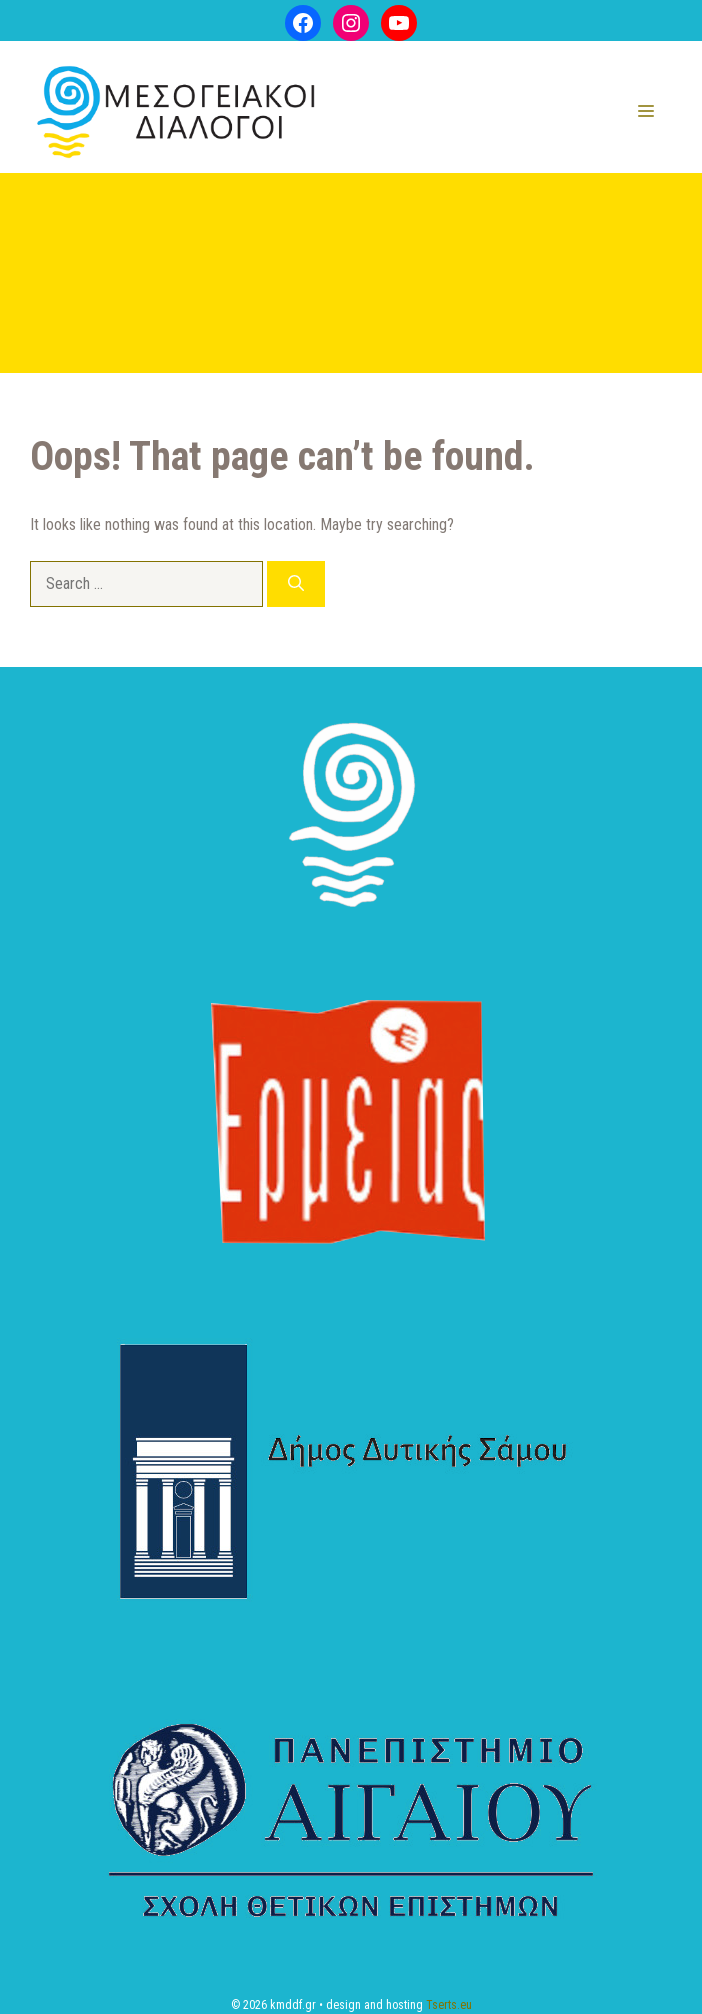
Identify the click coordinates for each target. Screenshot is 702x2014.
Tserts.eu (449, 2005)
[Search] (296, 584)
